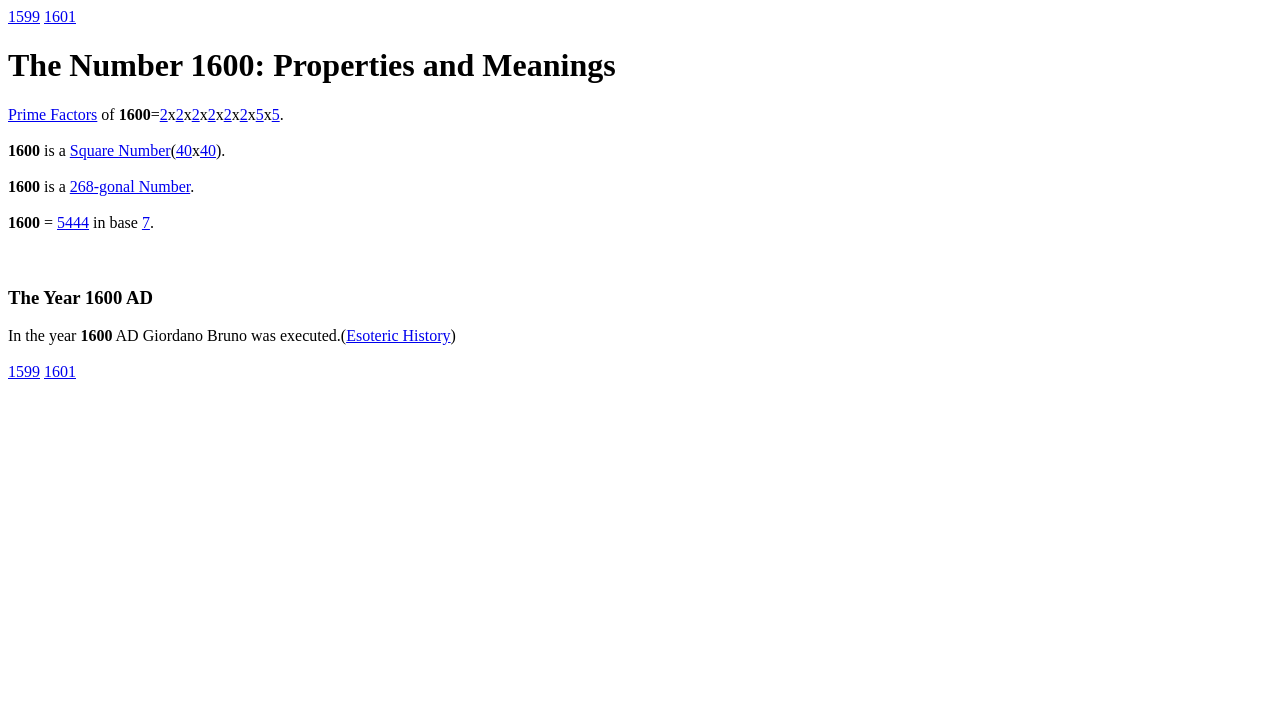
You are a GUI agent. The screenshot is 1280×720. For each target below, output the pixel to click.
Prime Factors (52, 114)
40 (184, 150)
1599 (24, 16)
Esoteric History (398, 335)
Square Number (120, 150)
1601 (60, 16)
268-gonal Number (130, 186)
